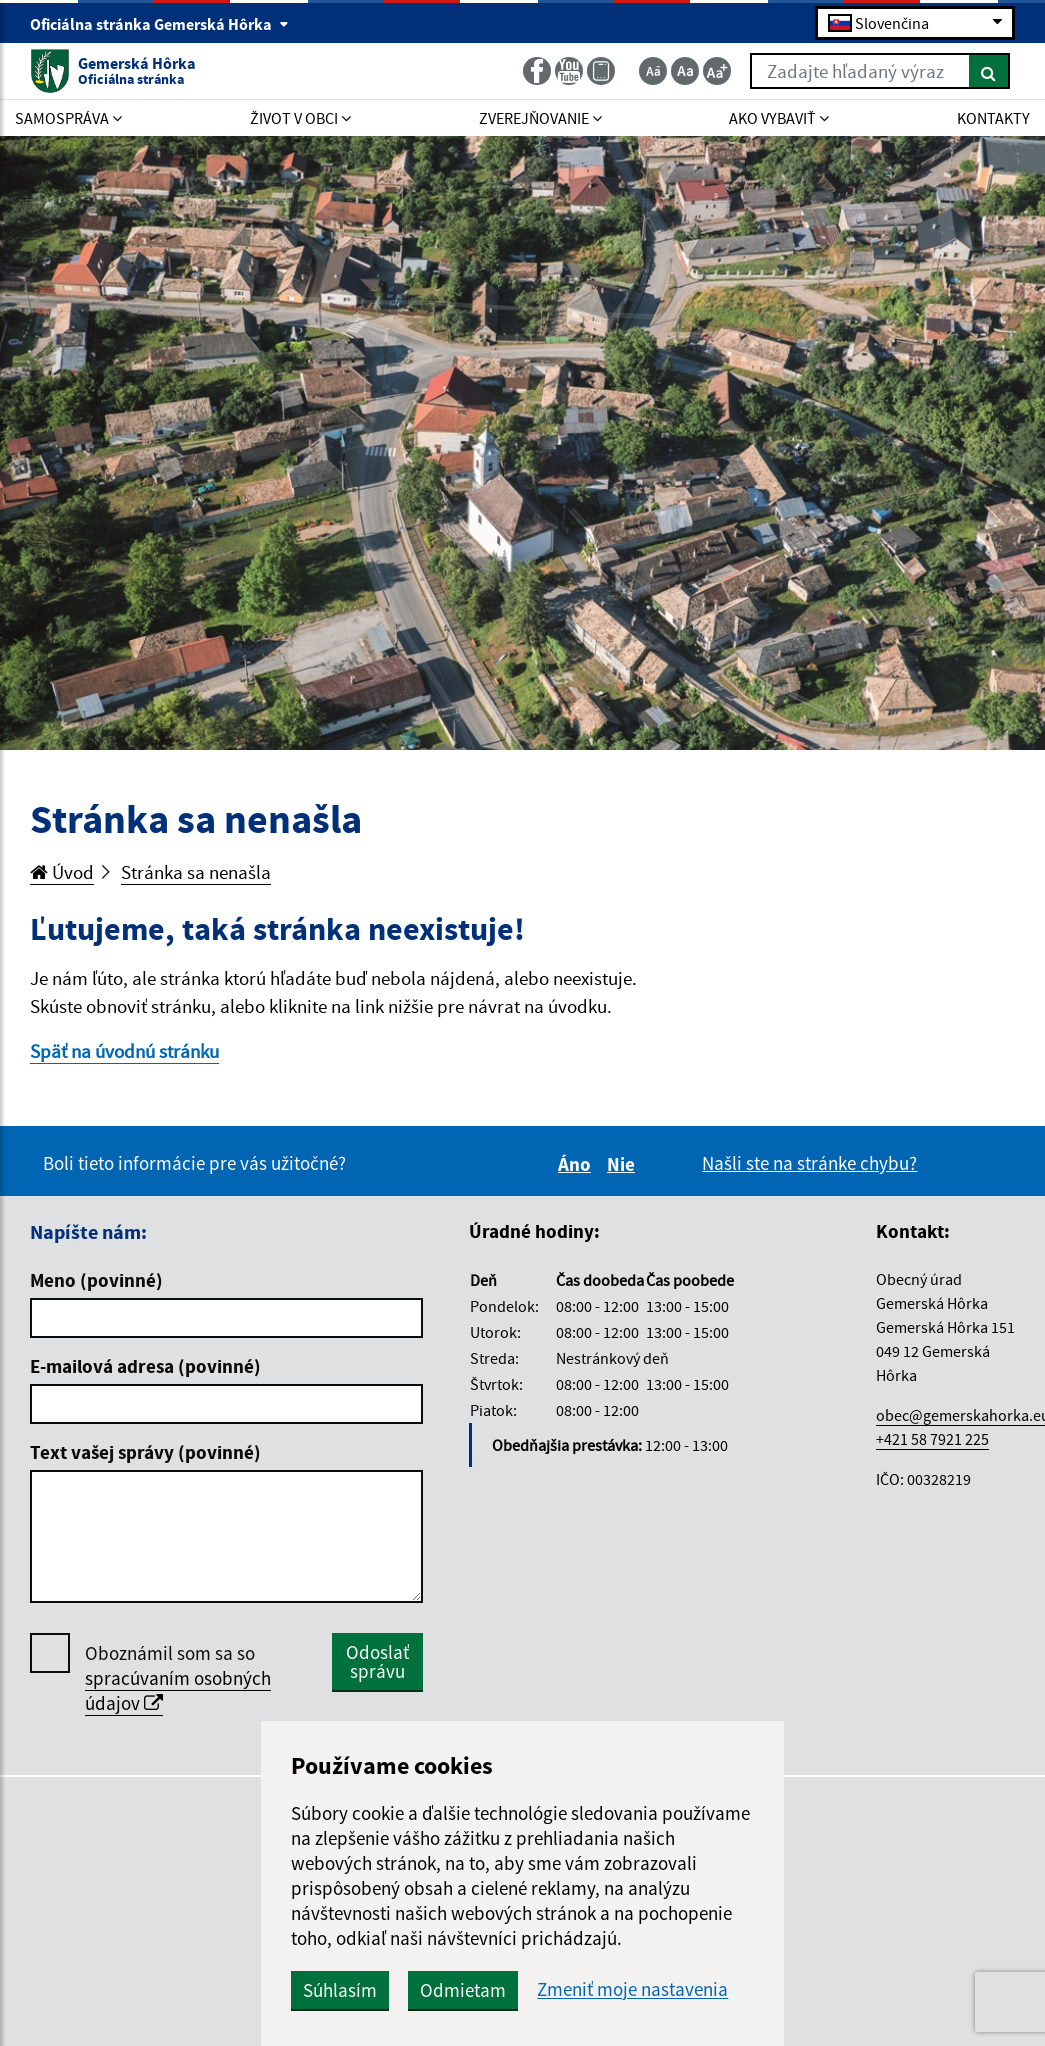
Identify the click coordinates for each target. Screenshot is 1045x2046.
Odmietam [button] (463, 1990)
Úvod (62, 872)
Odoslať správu (377, 1661)
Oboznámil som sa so (178, 1678)
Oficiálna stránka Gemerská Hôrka (159, 24)
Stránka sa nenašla (196, 872)
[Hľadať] (989, 71)
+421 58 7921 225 (932, 1439)
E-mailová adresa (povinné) (145, 1366)
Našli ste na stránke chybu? (809, 1163)
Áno (577, 1164)
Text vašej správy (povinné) (145, 1452)
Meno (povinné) (96, 1280)
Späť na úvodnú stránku (124, 1051)
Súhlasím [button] (340, 1990)
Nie (624, 1164)
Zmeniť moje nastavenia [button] (632, 1989)
